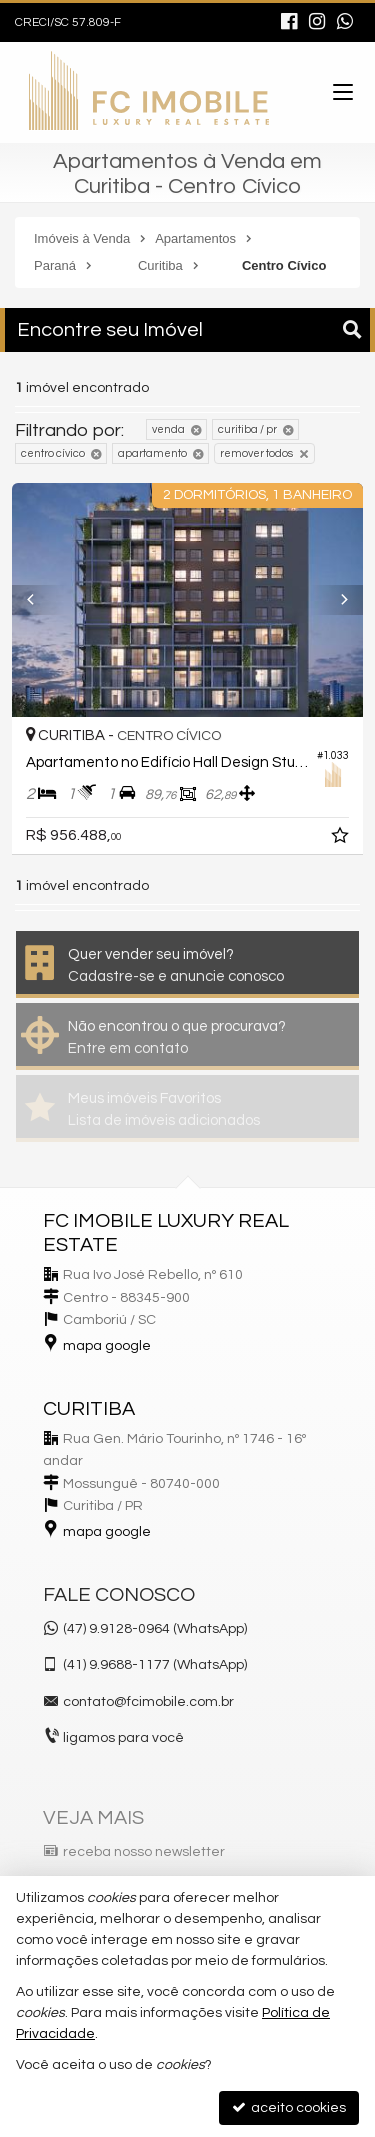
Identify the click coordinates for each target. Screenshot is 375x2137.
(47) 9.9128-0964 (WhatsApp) (155, 1629)
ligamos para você (123, 1738)
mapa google (107, 1346)
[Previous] (38, 600)
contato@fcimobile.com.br (148, 1702)
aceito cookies (289, 2107)
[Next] (336, 600)
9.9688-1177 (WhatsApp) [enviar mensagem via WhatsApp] (155, 1665)
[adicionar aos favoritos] (342, 839)
